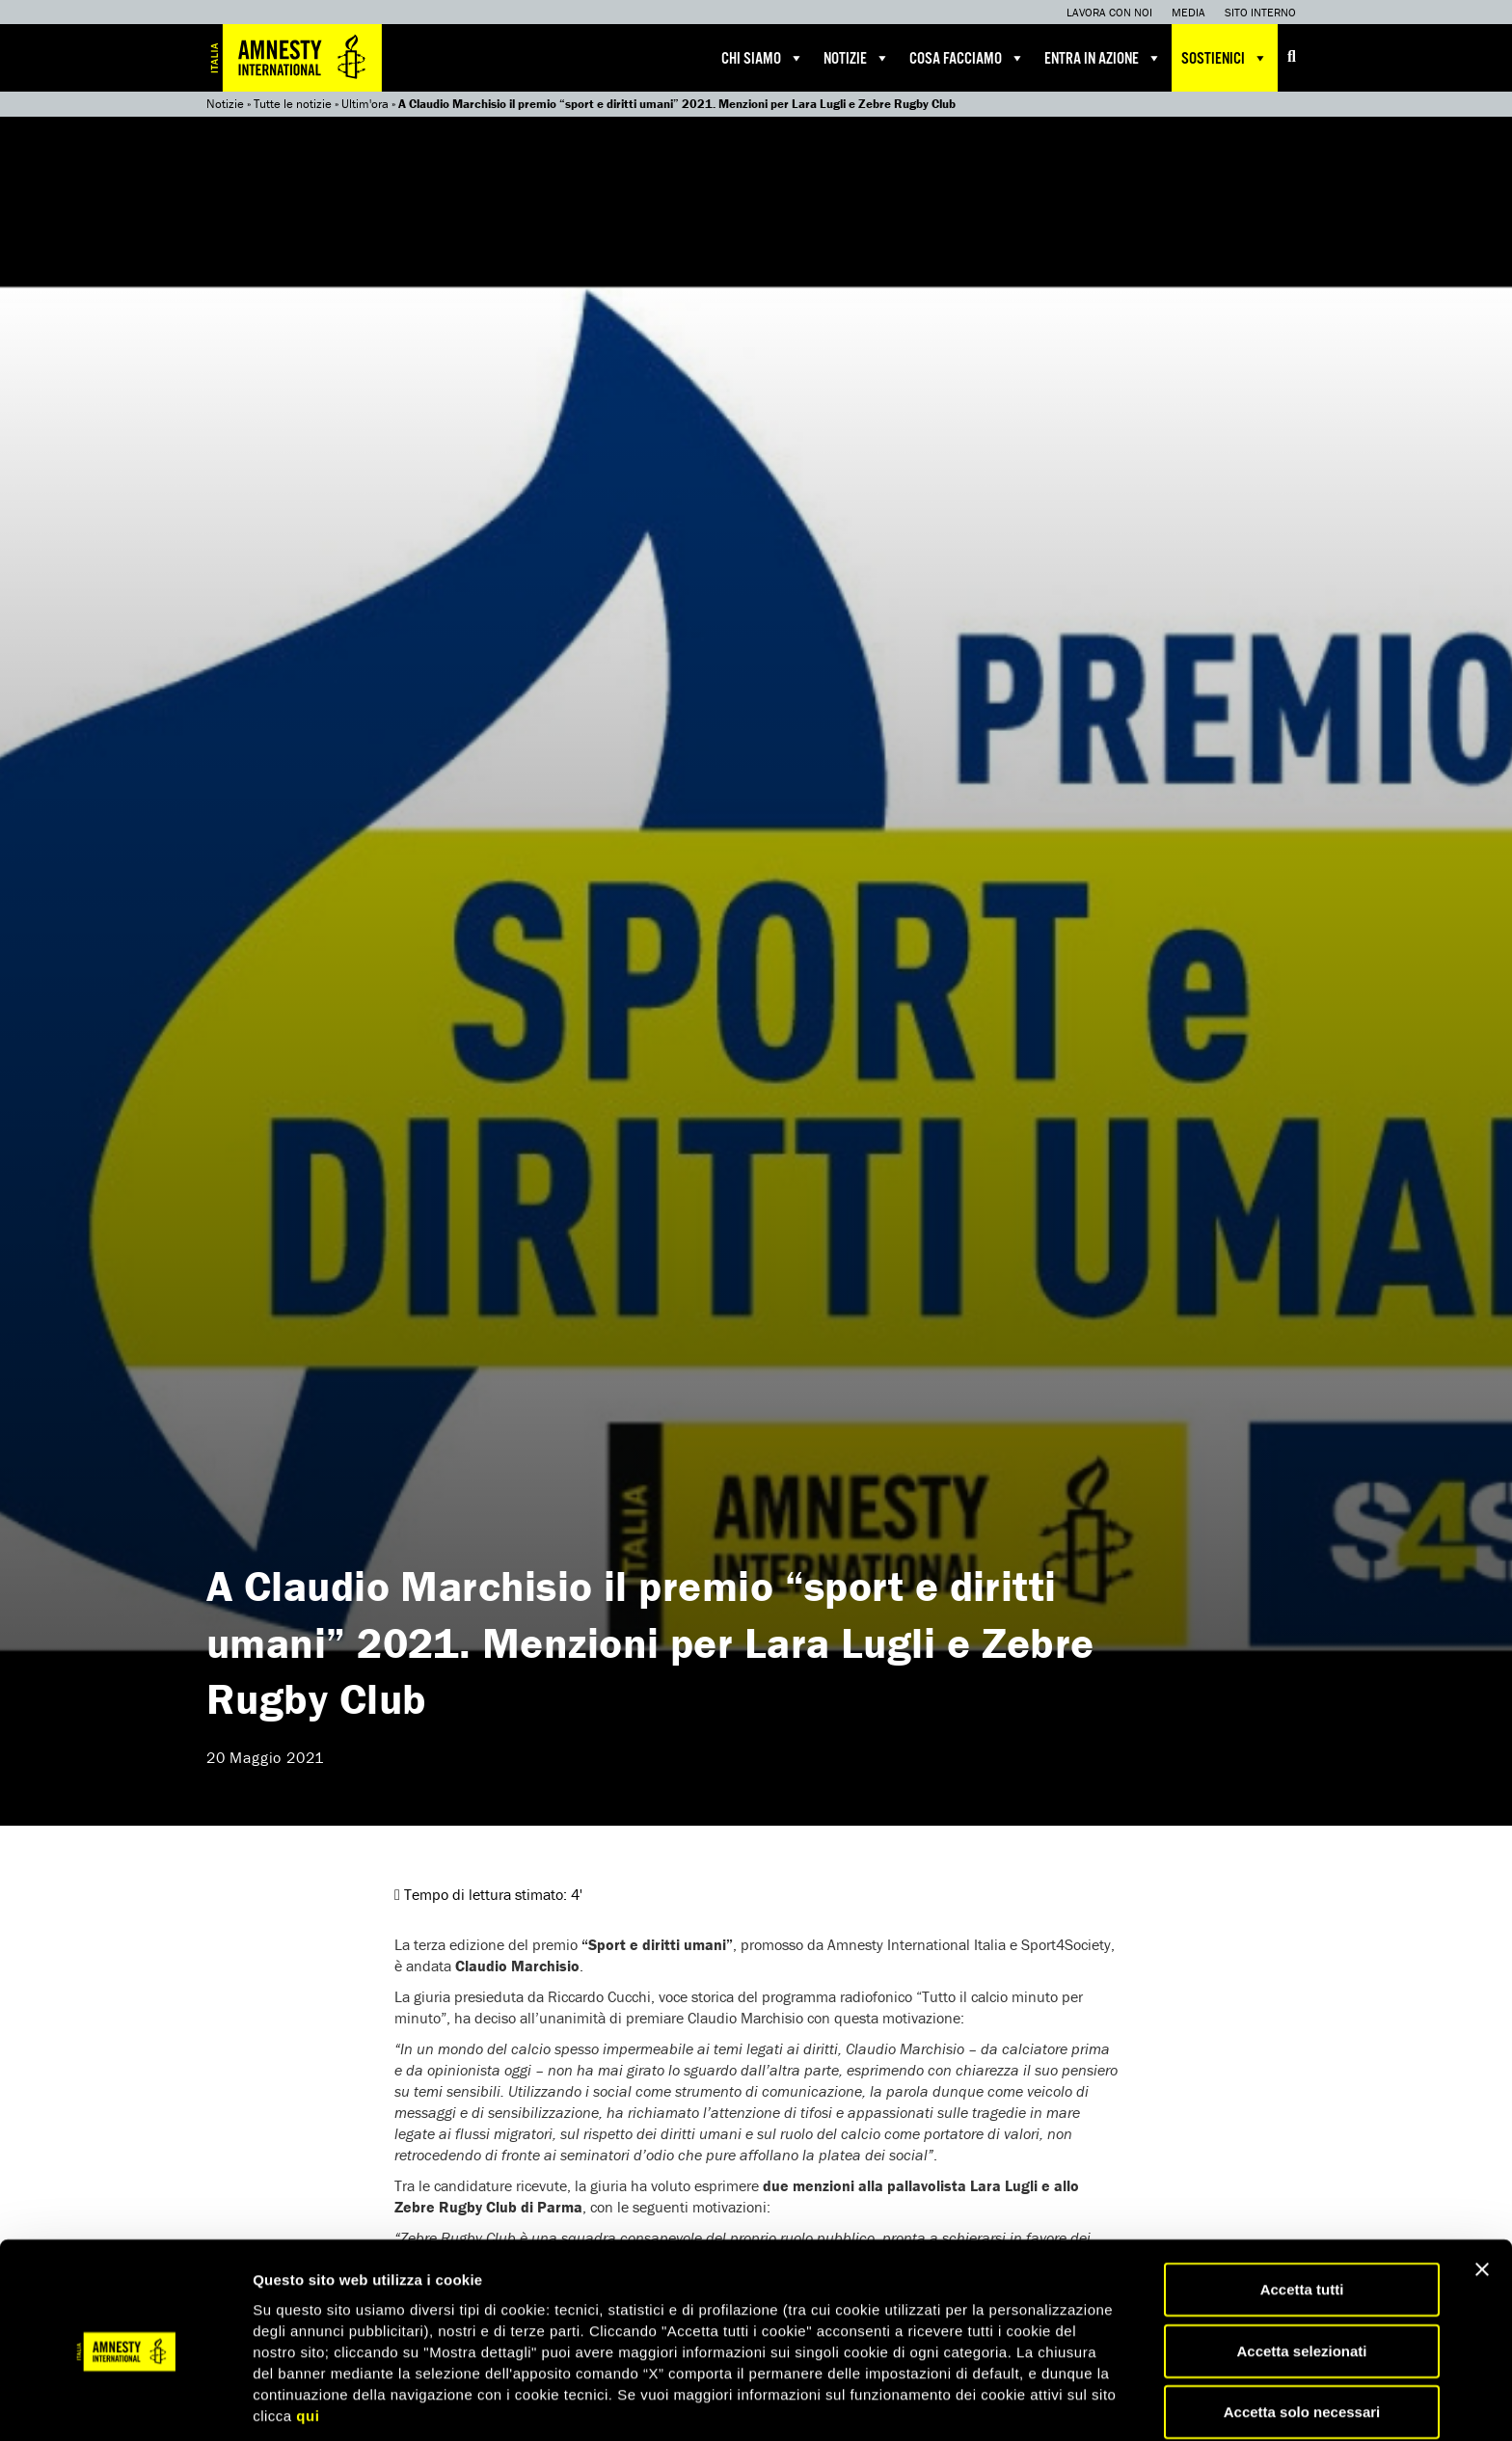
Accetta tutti (1302, 2216)
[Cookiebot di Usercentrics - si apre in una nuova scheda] (124, 2403)
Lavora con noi (1109, 12)
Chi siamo (762, 58)
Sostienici (1224, 58)
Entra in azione (1103, 58)
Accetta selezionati (1301, 2277)
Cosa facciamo (967, 58)
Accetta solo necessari (1302, 2338)
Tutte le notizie (293, 103)
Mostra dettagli (1014, 2403)
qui (307, 2341)
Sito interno (1260, 12)
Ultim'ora (365, 103)
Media (1188, 12)
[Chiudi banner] (1482, 2196)
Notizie (857, 58)
